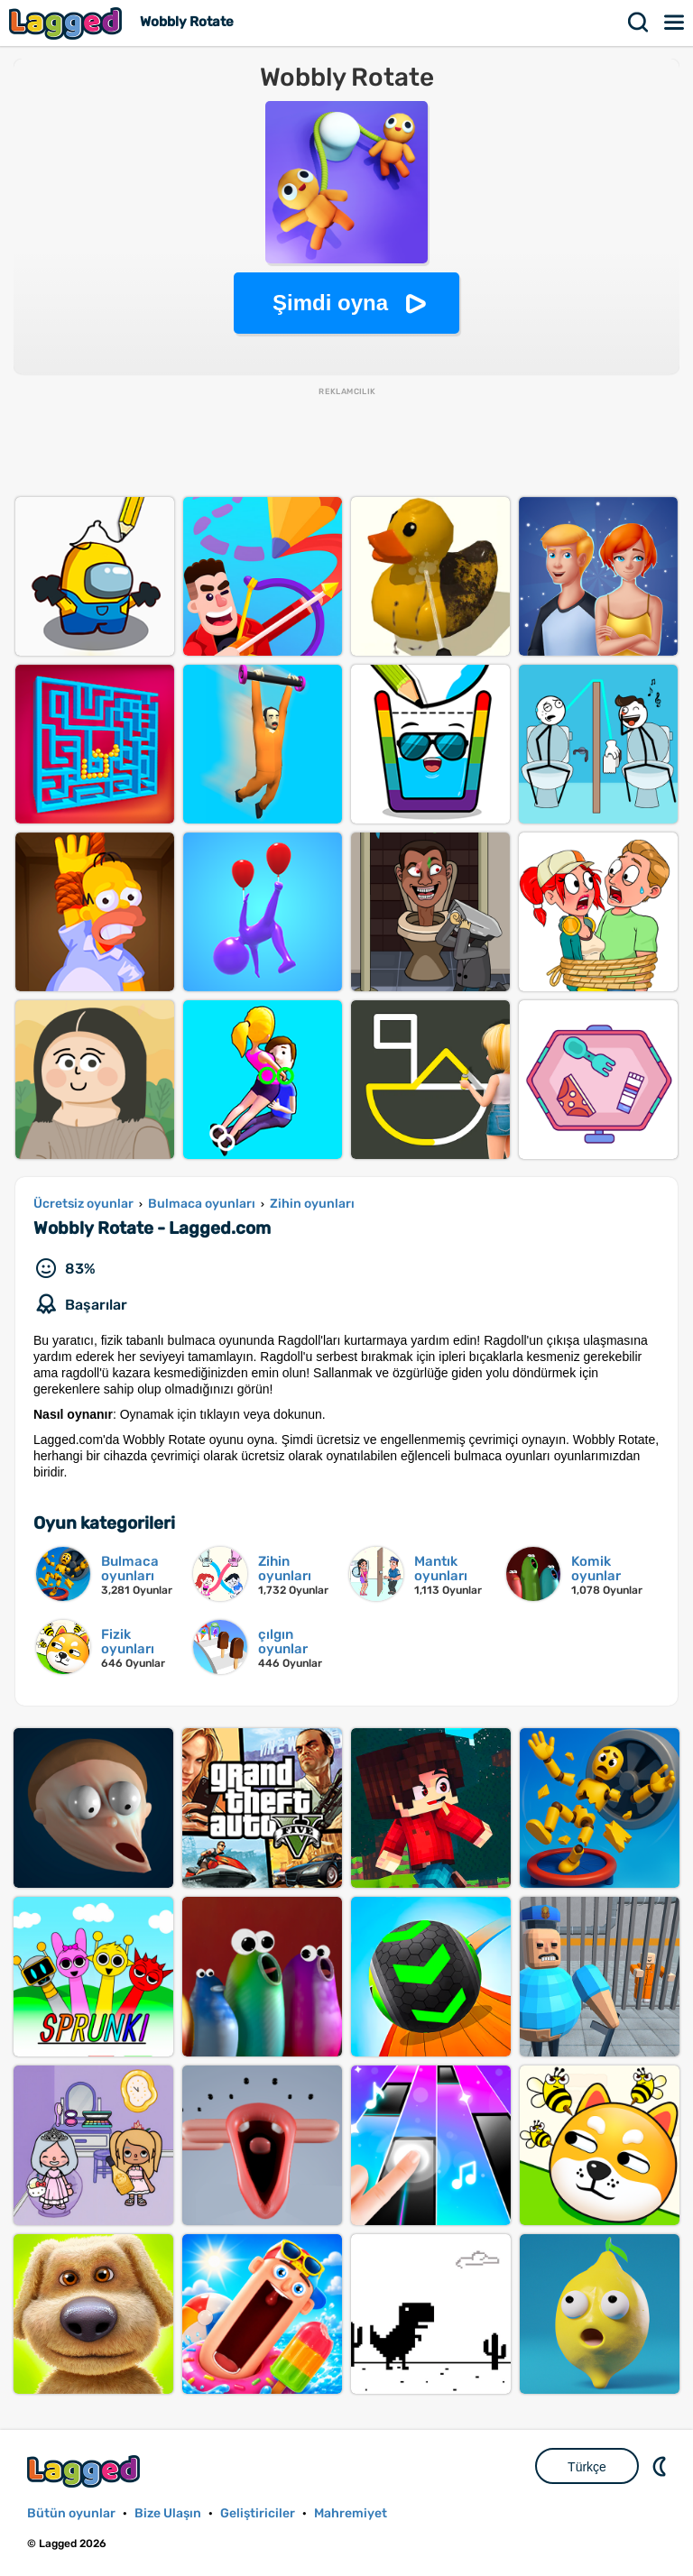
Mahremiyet (350, 2513)
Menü (675, 22)
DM (661, 2466)
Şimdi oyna (330, 302)
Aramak (639, 22)
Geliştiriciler (257, 2513)
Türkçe (587, 2467)
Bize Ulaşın (167, 2513)
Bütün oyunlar (71, 2513)
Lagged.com (85, 2471)
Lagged (67, 23)
